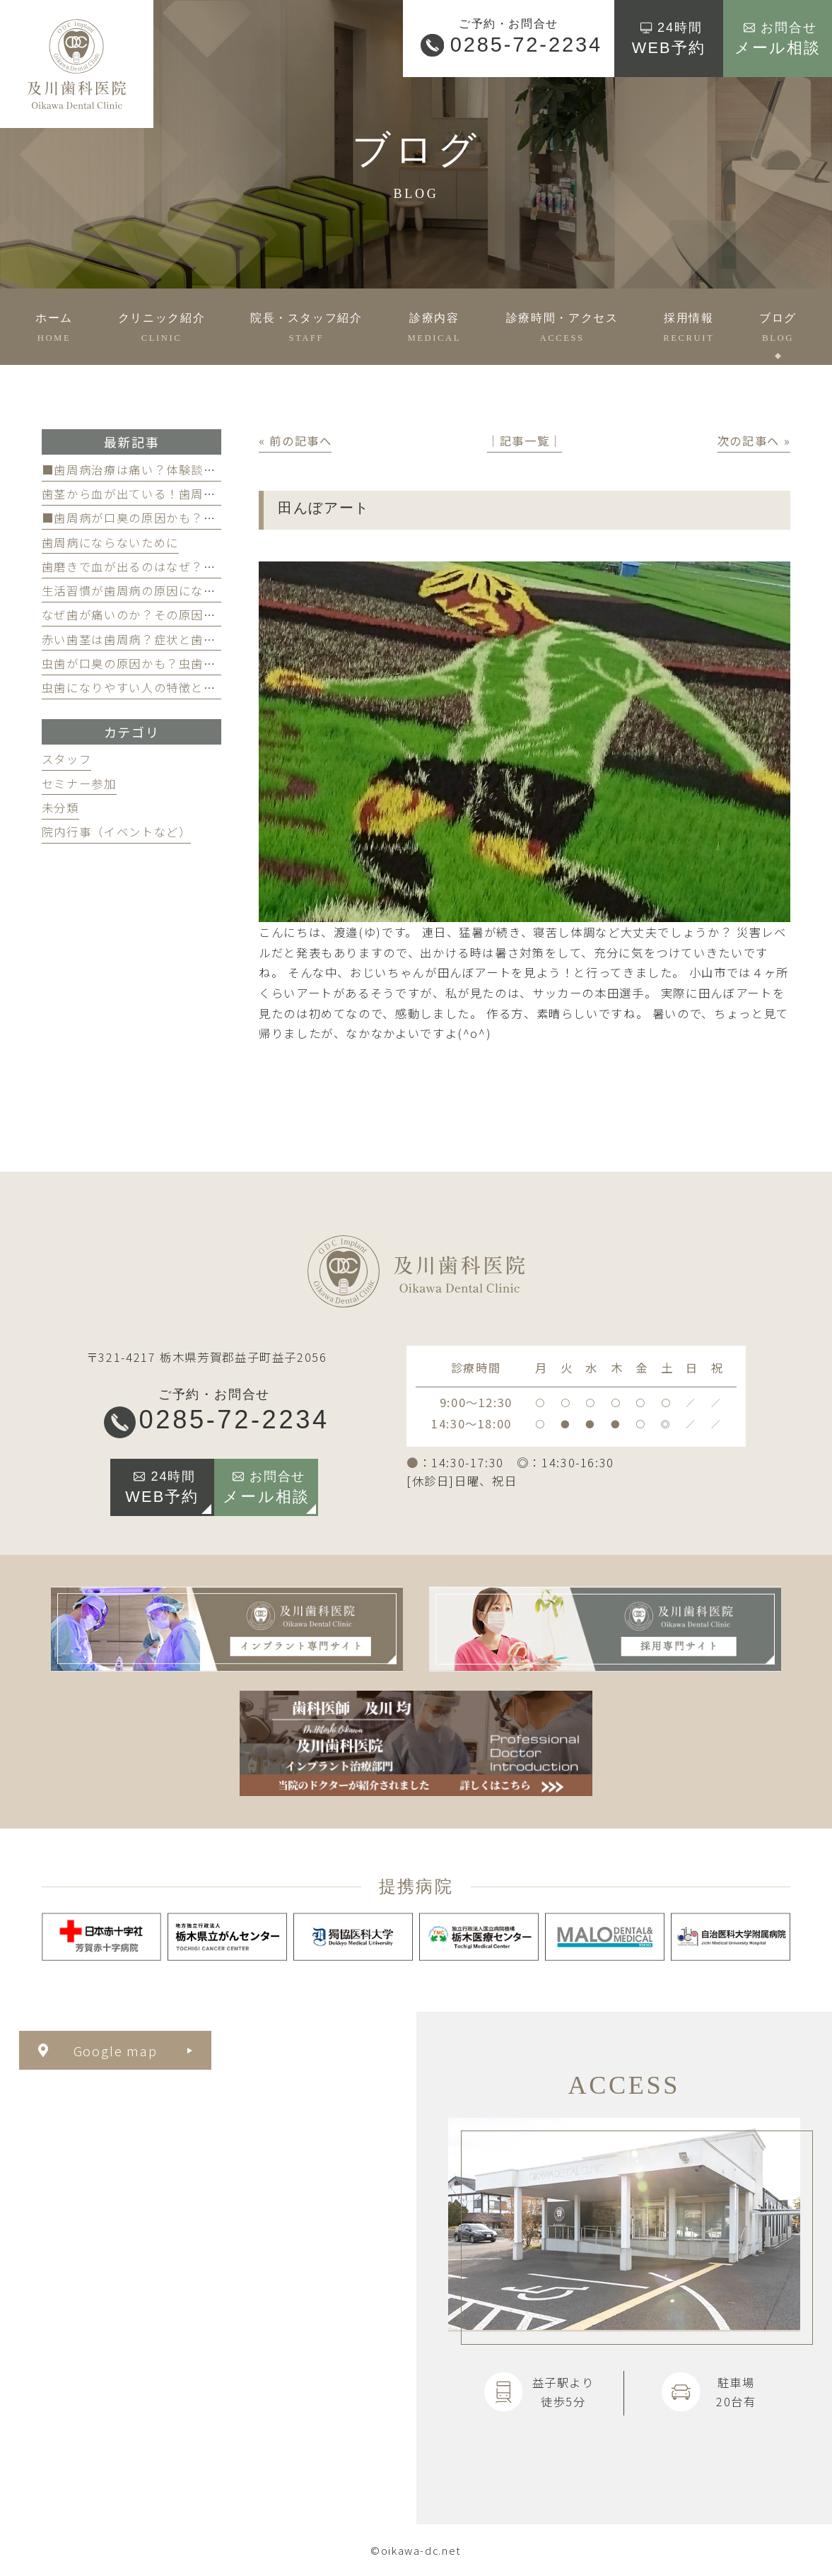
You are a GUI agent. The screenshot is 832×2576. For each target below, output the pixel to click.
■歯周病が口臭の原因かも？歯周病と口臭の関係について (203, 517)
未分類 (60, 807)
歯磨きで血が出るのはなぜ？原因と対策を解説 (172, 566)
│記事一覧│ (524, 440)
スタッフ (67, 758)
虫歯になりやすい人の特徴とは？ (135, 687)
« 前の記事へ (295, 440)
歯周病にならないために (110, 542)
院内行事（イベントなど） (117, 831)
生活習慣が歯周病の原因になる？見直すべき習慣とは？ (197, 590)
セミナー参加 (79, 783)
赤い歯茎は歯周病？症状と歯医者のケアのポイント (185, 639)
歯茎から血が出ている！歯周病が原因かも (160, 493)
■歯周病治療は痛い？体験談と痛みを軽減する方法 (185, 469)
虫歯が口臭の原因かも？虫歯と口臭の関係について (185, 663)
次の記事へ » (753, 440)
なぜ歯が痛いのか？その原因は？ (135, 614)
